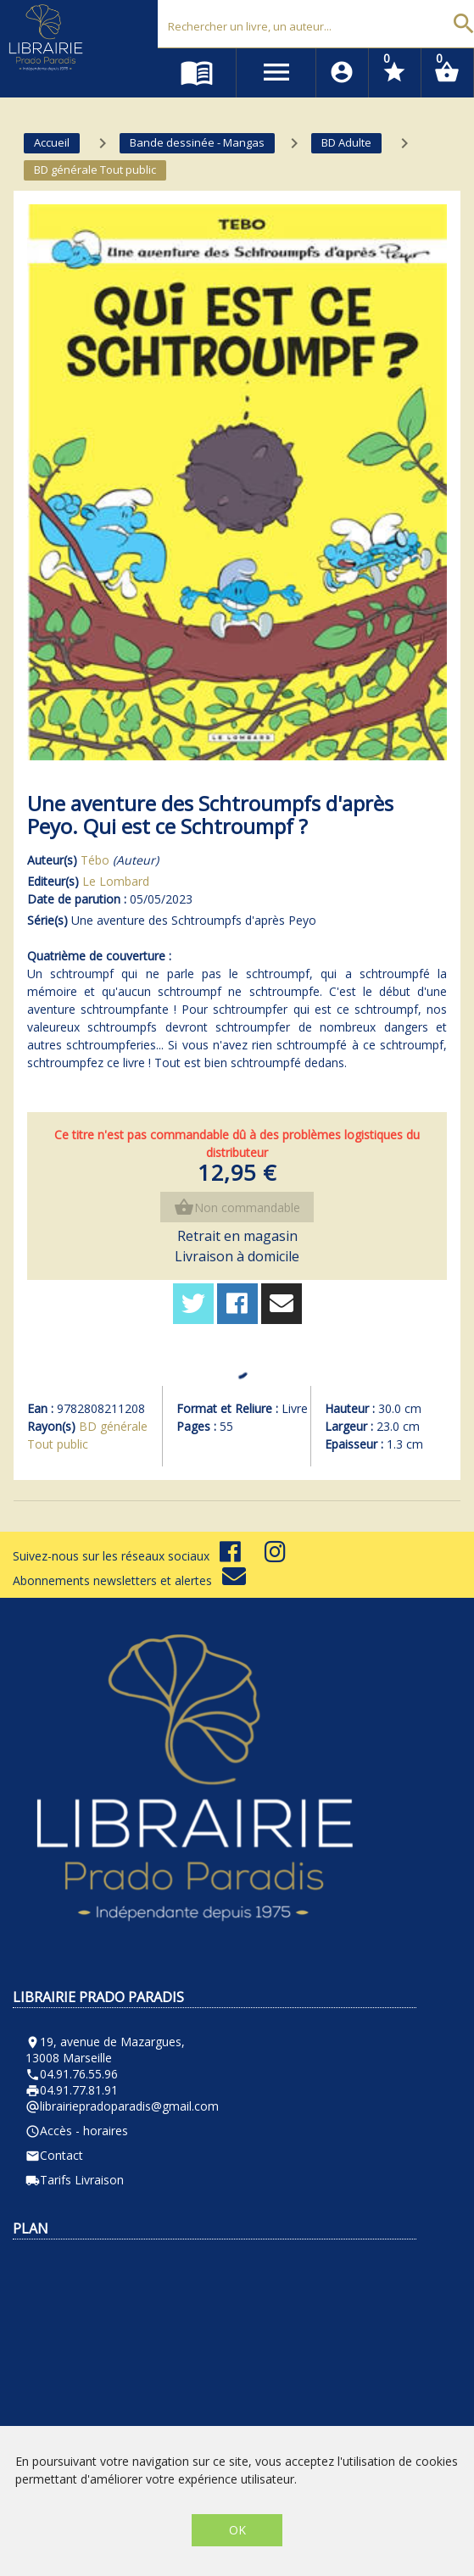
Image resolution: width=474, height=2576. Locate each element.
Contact (54, 2155)
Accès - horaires (76, 2131)
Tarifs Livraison (74, 2180)
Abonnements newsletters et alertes (129, 1580)
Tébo (95, 860)
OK (237, 2530)
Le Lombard (115, 881)
